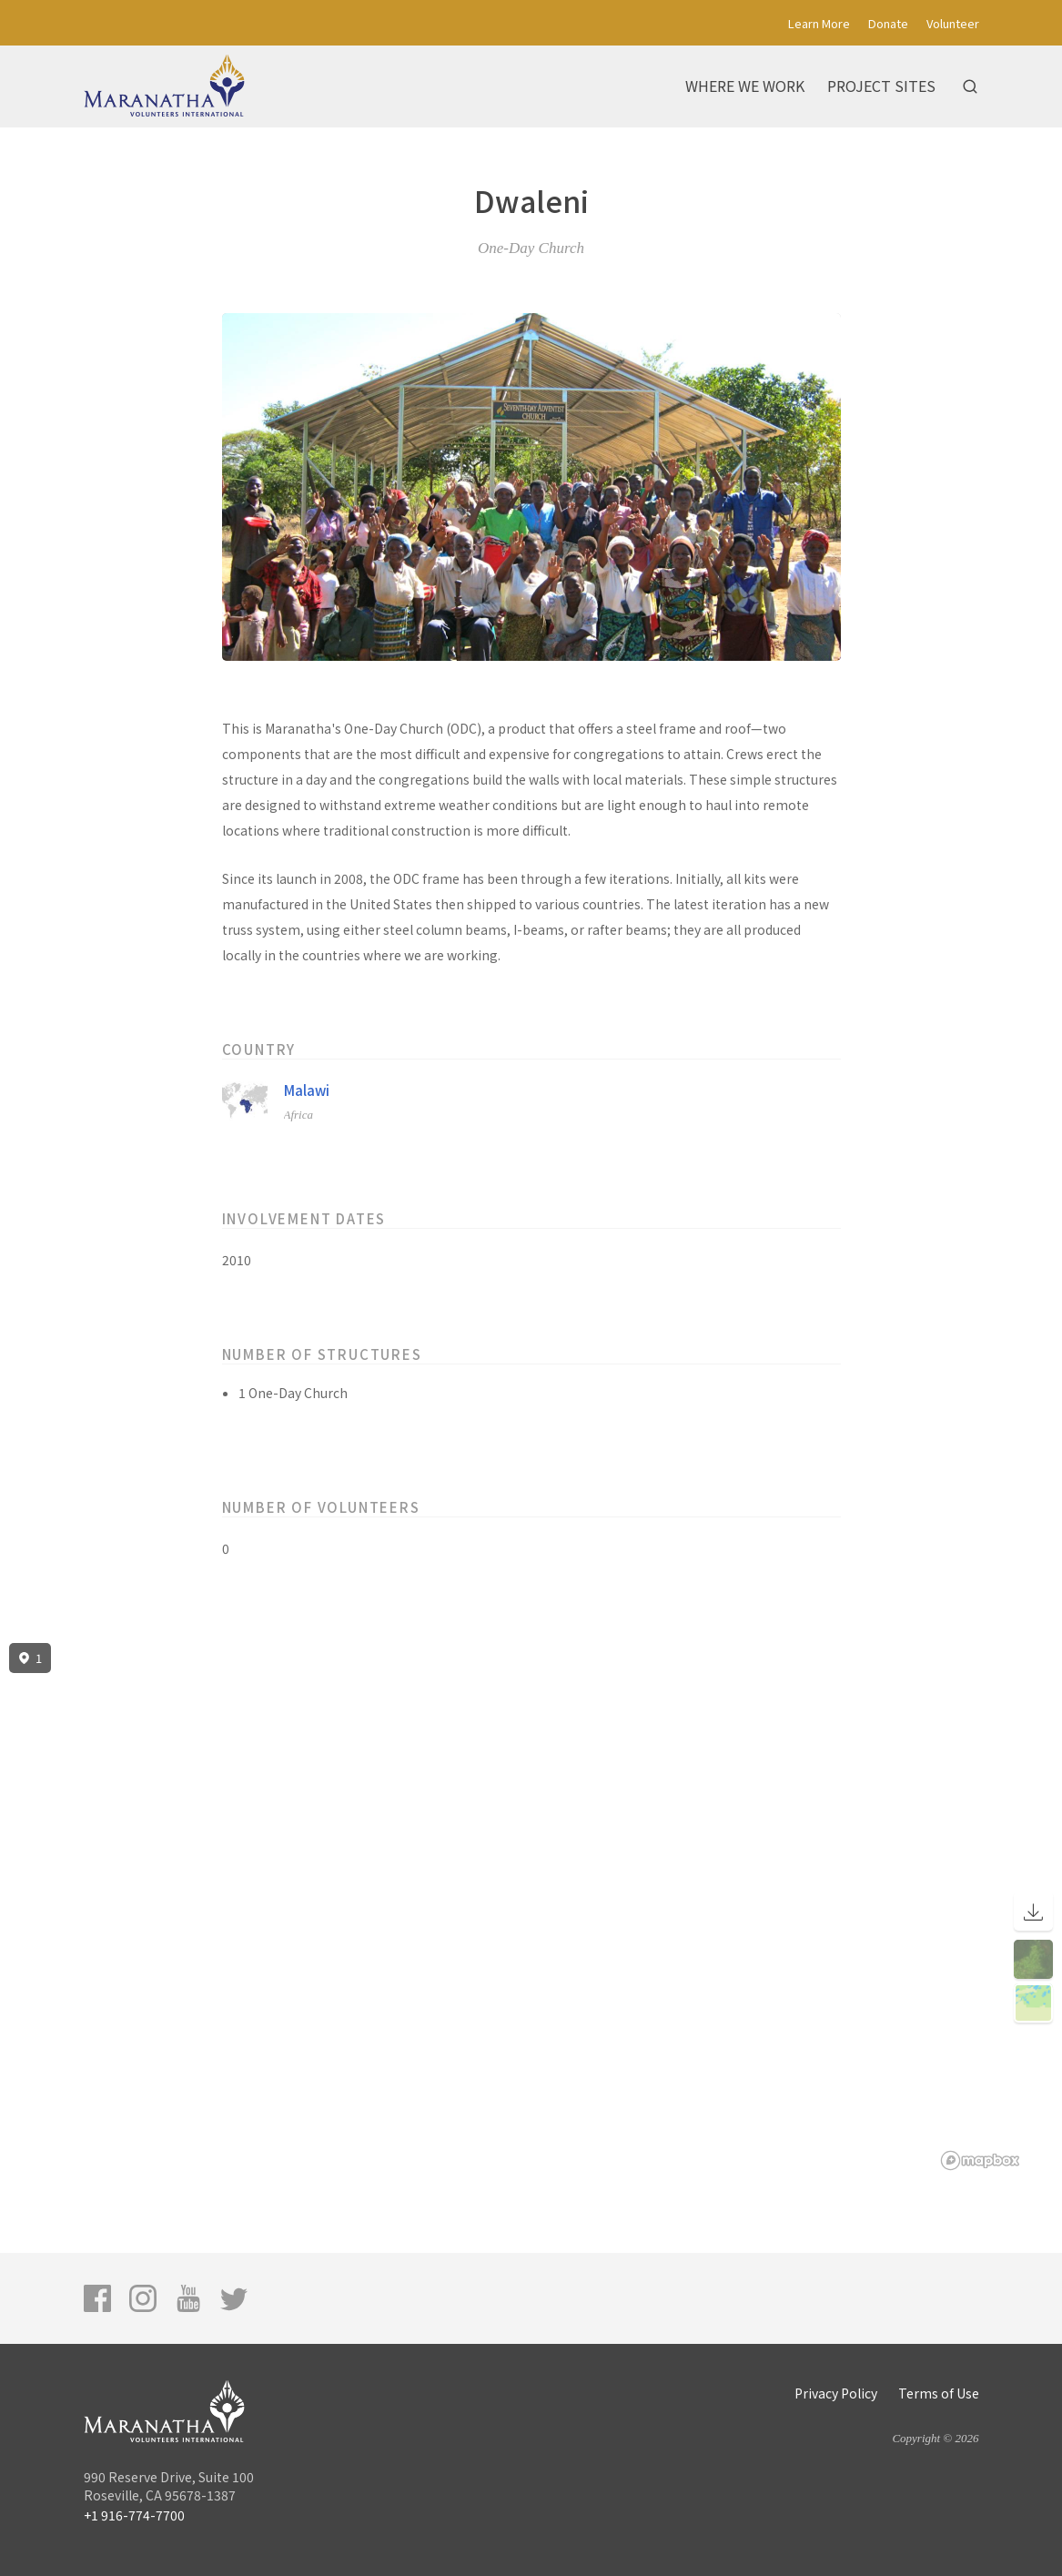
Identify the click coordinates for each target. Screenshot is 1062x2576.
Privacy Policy (835, 2393)
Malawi (306, 1090)
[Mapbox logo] (980, 2160)
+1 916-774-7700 (134, 2515)
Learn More (819, 23)
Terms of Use (938, 2393)
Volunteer (952, 23)
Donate (888, 23)
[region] (531, 1907)
